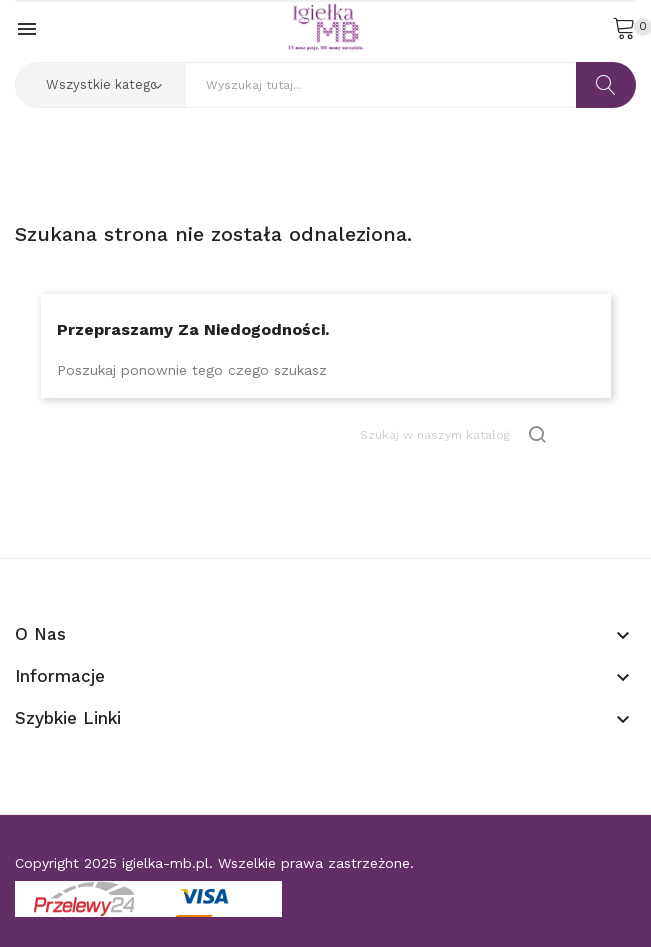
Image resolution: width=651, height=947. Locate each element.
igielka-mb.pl (165, 863)
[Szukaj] (455, 434)
